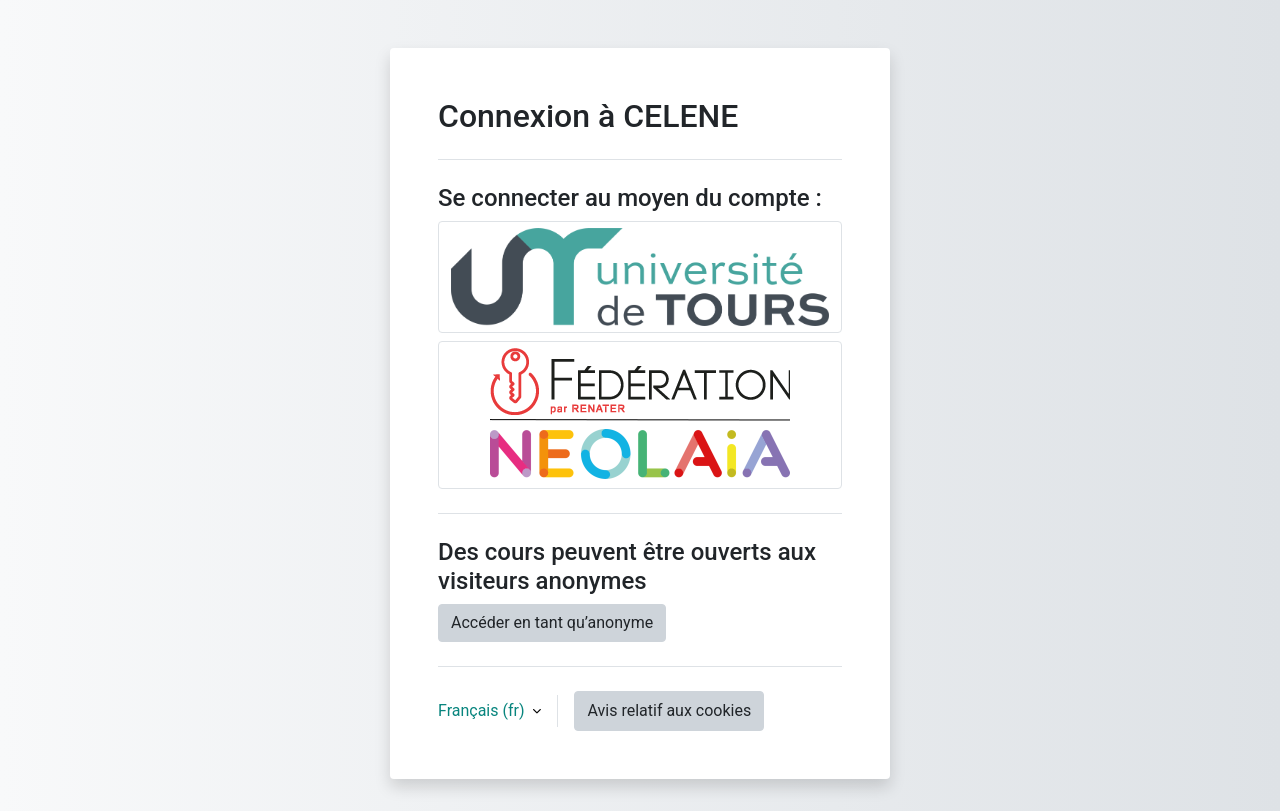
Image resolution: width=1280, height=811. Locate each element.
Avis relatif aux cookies (669, 710)
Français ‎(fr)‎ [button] (483, 710)
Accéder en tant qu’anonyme (552, 622)
